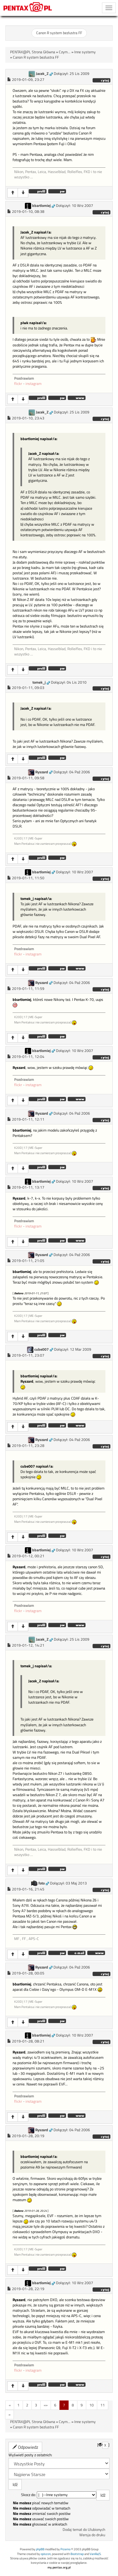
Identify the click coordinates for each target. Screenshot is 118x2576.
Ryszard (41, 772)
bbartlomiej (41, 205)
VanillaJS (95, 2554)
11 (102, 2405)
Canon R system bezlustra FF (59, 33)
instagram (33, 383)
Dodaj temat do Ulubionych (84, 2529)
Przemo (65, 2549)
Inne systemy (85, 52)
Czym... (64, 52)
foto (41, 1883)
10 (91, 2405)
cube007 (41, 1349)
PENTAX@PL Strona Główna (32, 52)
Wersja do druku (92, 2535)
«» (46, 2405)
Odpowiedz (25, 2447)
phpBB (40, 2549)
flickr (18, 383)
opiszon (46, 2554)
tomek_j (39, 682)
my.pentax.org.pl (59, 2567)
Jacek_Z (42, 73)
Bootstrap (77, 2554)
